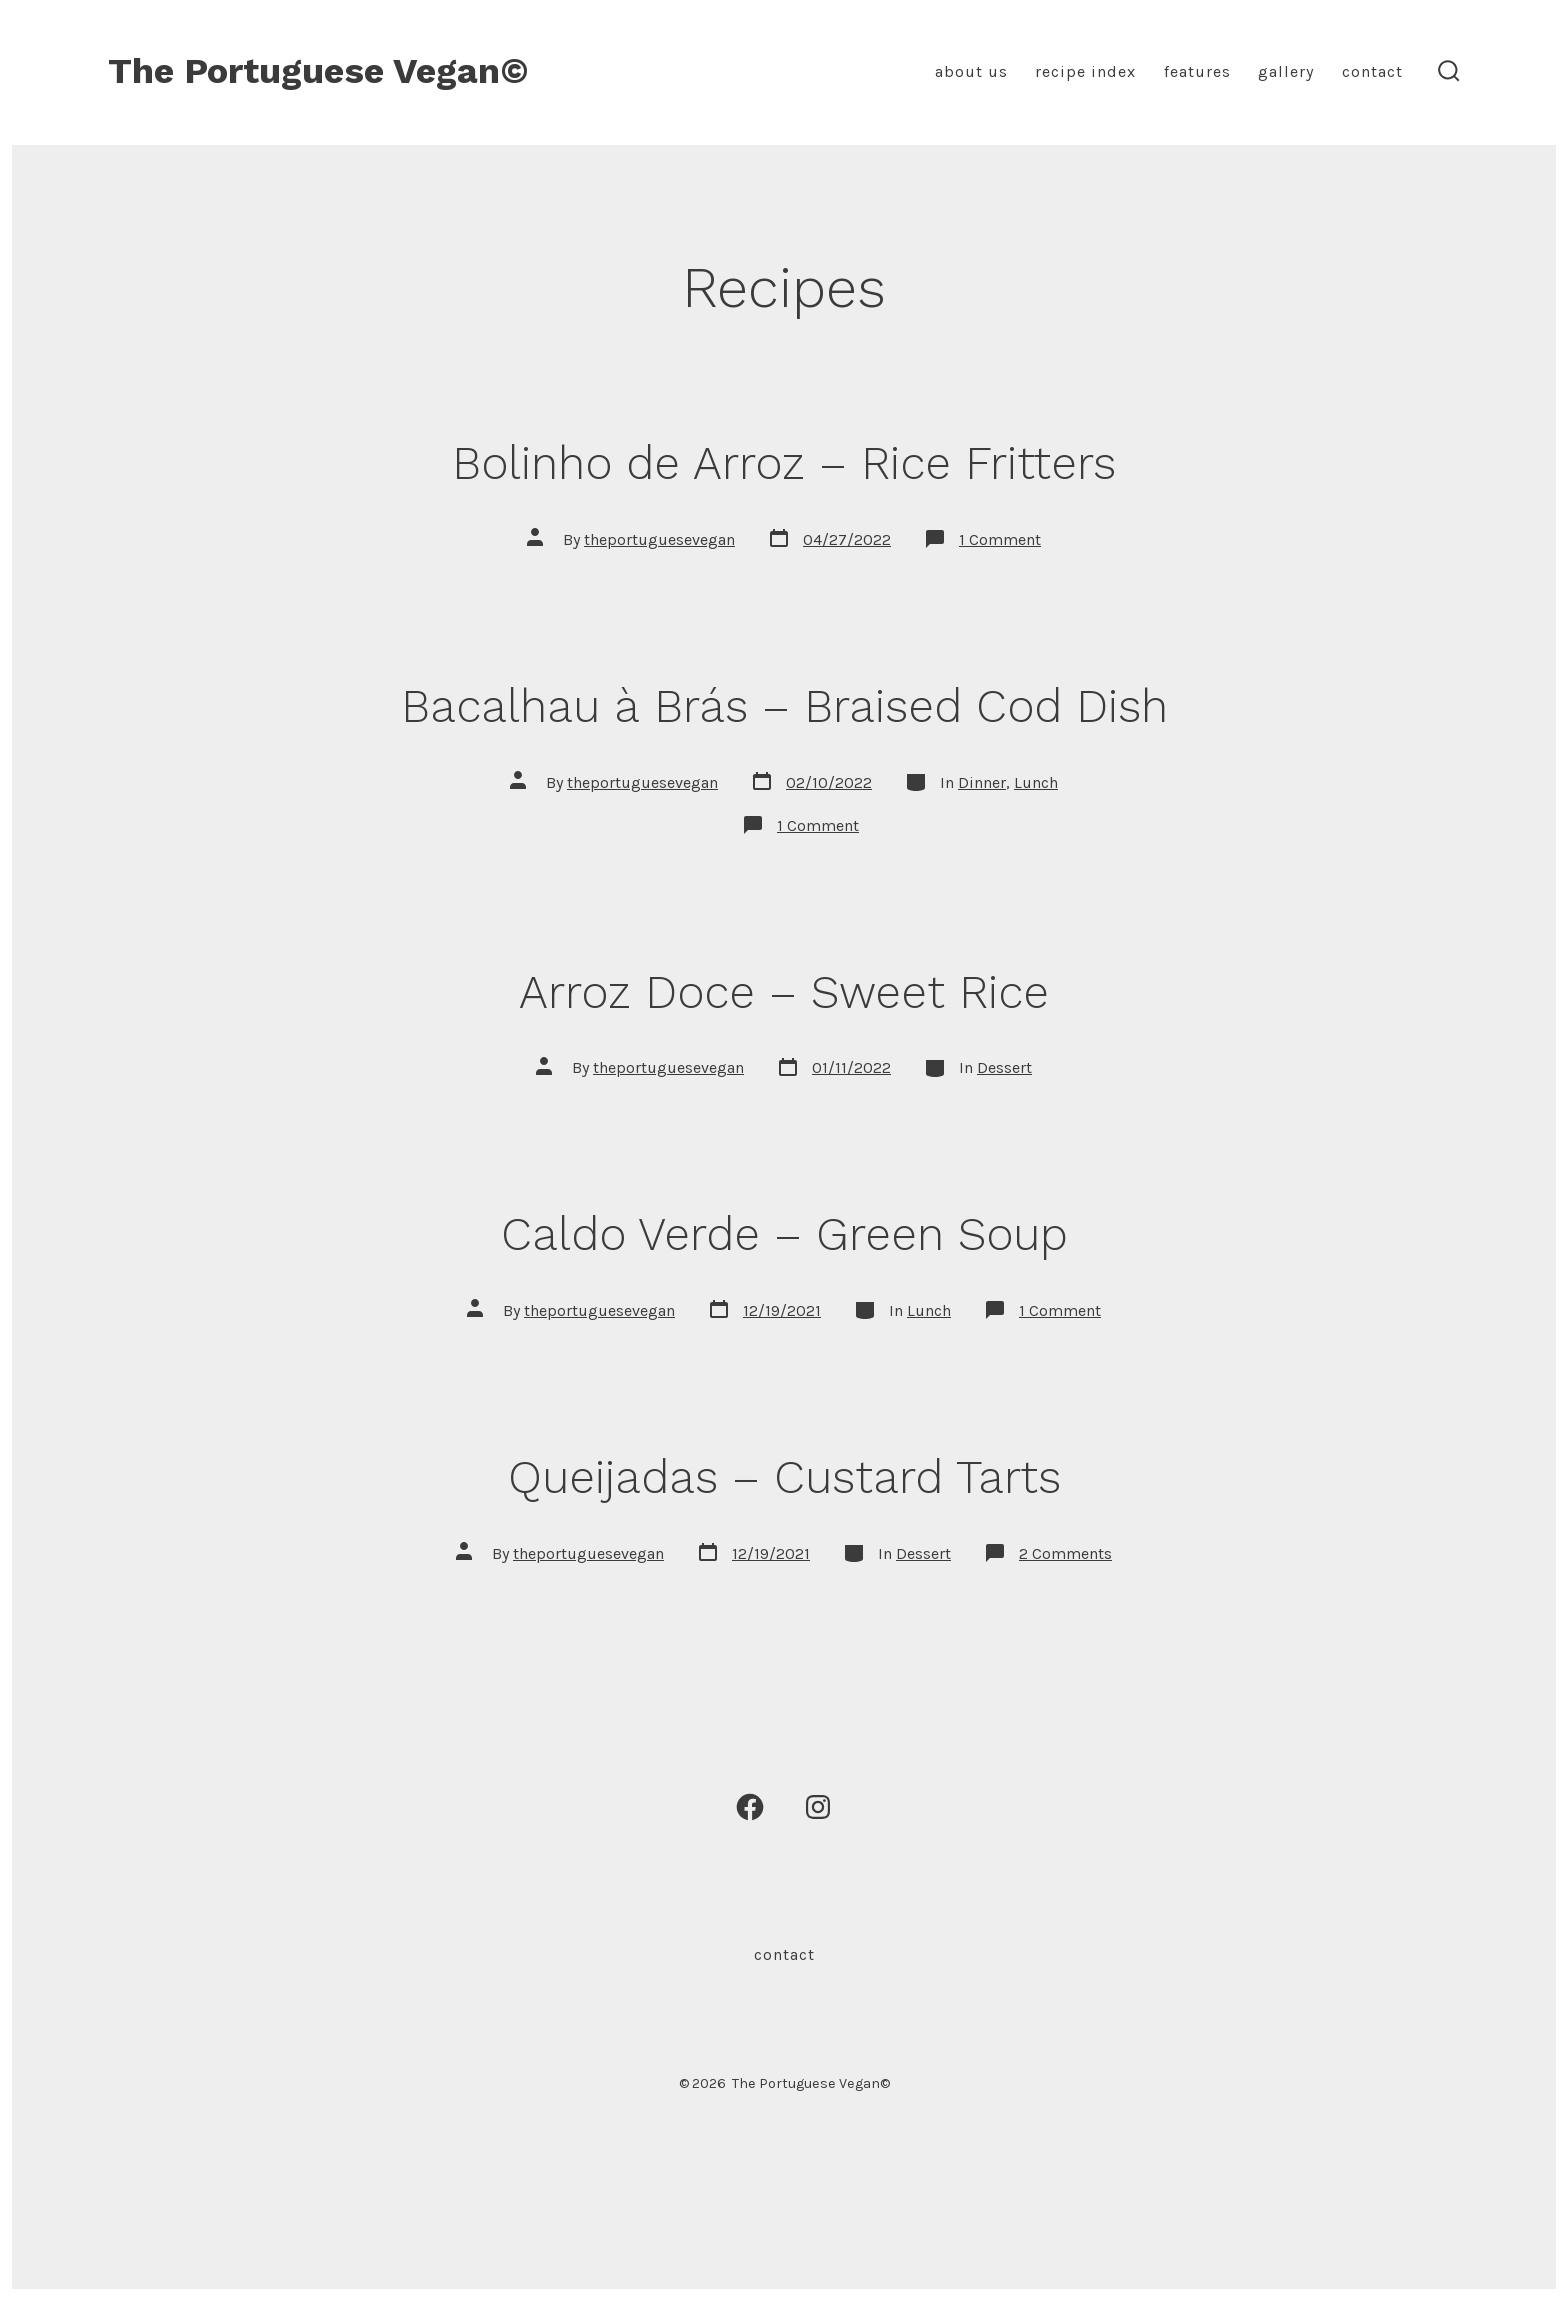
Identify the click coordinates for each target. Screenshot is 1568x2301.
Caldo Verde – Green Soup (784, 1234)
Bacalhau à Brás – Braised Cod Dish (784, 706)
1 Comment (1000, 539)
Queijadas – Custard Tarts (784, 1477)
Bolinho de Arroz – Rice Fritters (784, 463)
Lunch (1036, 782)
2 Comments (1065, 1553)
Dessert (1004, 1067)
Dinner (982, 782)
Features (1197, 71)
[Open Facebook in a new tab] (750, 1807)
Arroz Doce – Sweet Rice (784, 992)
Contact (1372, 71)
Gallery (1286, 71)
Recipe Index (1085, 71)
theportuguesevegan (659, 539)
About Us (971, 71)
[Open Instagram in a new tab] (818, 1807)
